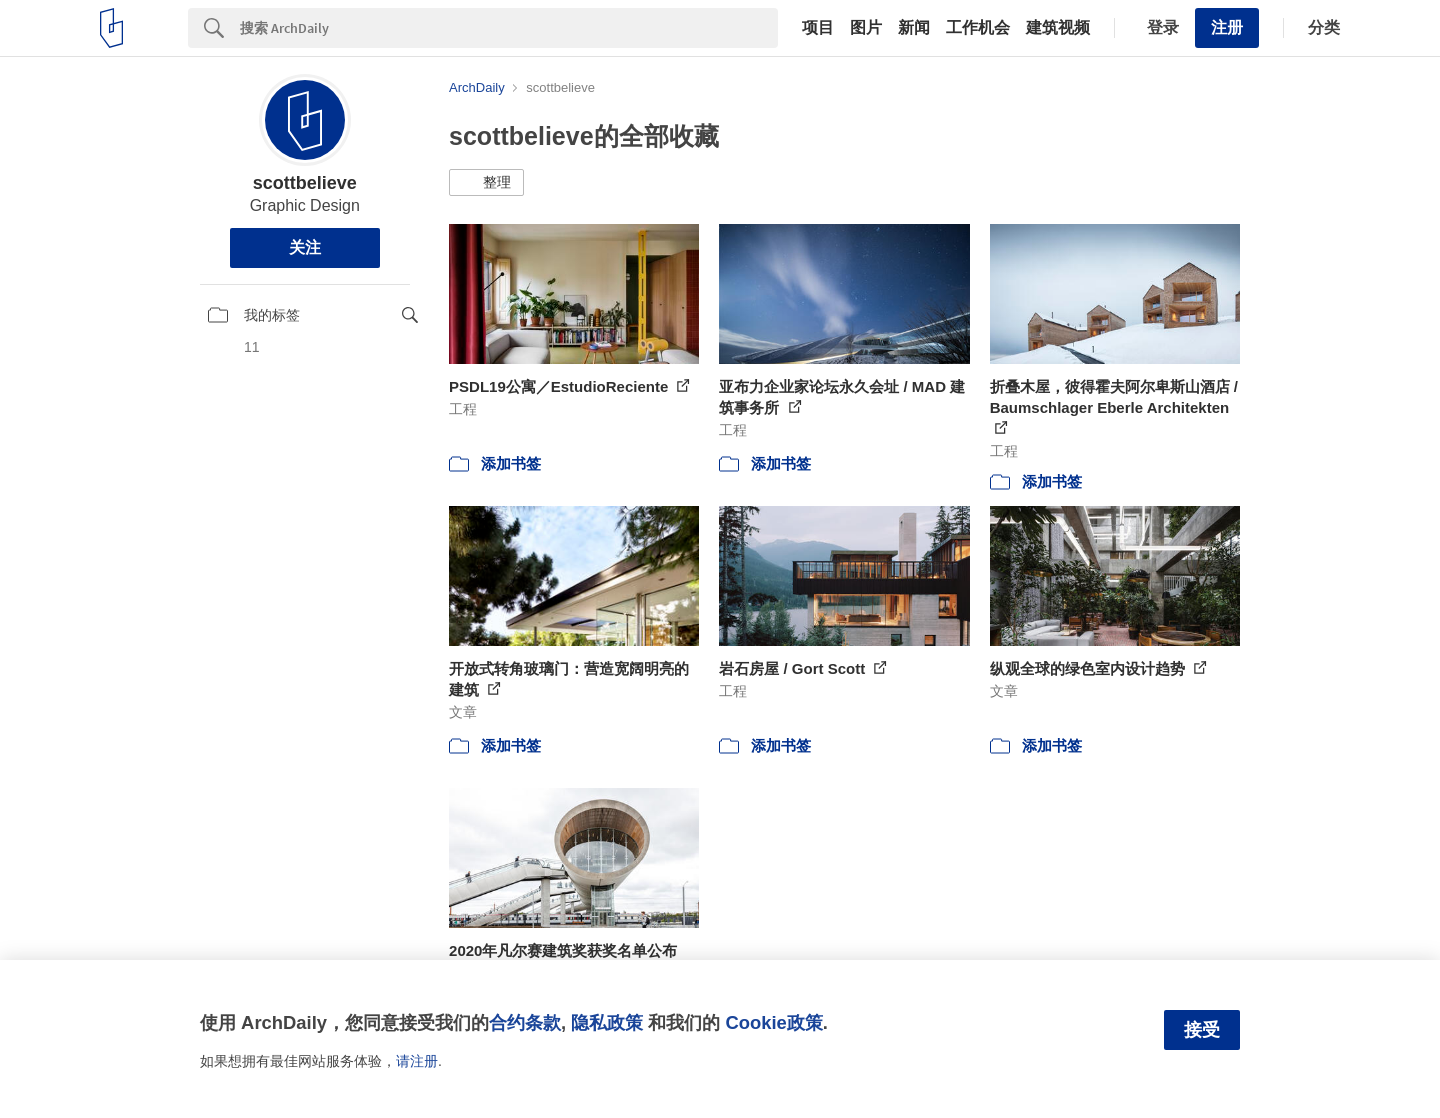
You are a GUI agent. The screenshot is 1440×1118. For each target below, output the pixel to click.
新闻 (914, 28)
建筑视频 (1058, 28)
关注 (305, 247)
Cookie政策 (773, 1022)
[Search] (509, 28)
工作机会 (978, 28)
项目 (818, 28)
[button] (486, 183)
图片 (866, 28)
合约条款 (525, 1022)
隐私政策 (607, 1022)
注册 (1227, 27)
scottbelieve (305, 183)
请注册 (417, 1061)
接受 (1202, 1030)
